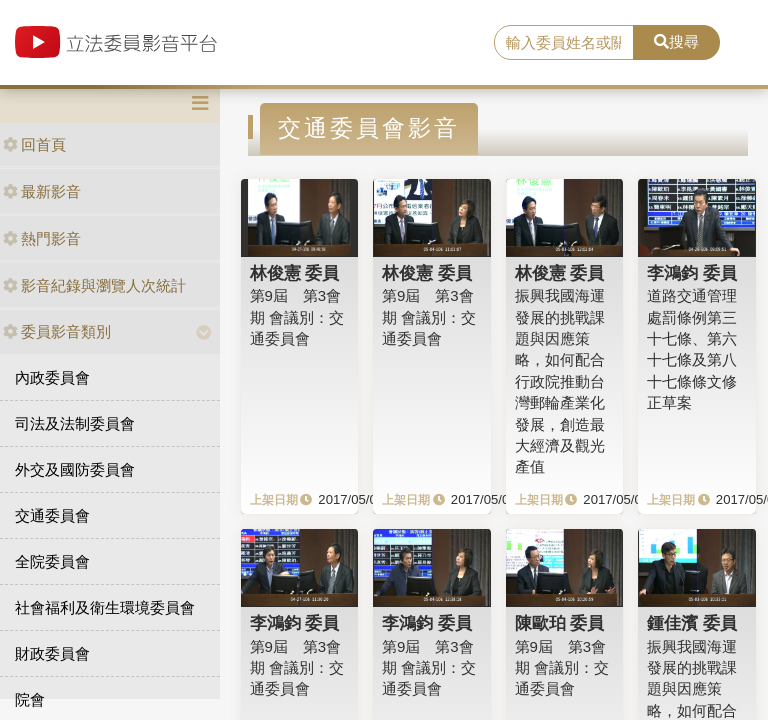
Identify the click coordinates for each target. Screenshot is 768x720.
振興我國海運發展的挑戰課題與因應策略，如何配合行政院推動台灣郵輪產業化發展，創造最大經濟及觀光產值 (560, 381)
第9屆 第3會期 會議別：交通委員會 (297, 317)
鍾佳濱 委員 (692, 623)
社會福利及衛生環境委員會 (105, 607)
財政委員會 (52, 653)
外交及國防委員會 (75, 469)
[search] (564, 43)
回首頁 (34, 144)
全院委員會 (52, 561)
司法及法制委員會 (75, 423)
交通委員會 (52, 515)
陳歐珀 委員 (560, 623)
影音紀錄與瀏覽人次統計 (94, 285)
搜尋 (676, 41)
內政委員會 (52, 377)
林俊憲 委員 (295, 273)
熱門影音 (42, 238)
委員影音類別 (57, 331)
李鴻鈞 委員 (692, 273)
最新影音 (42, 191)
